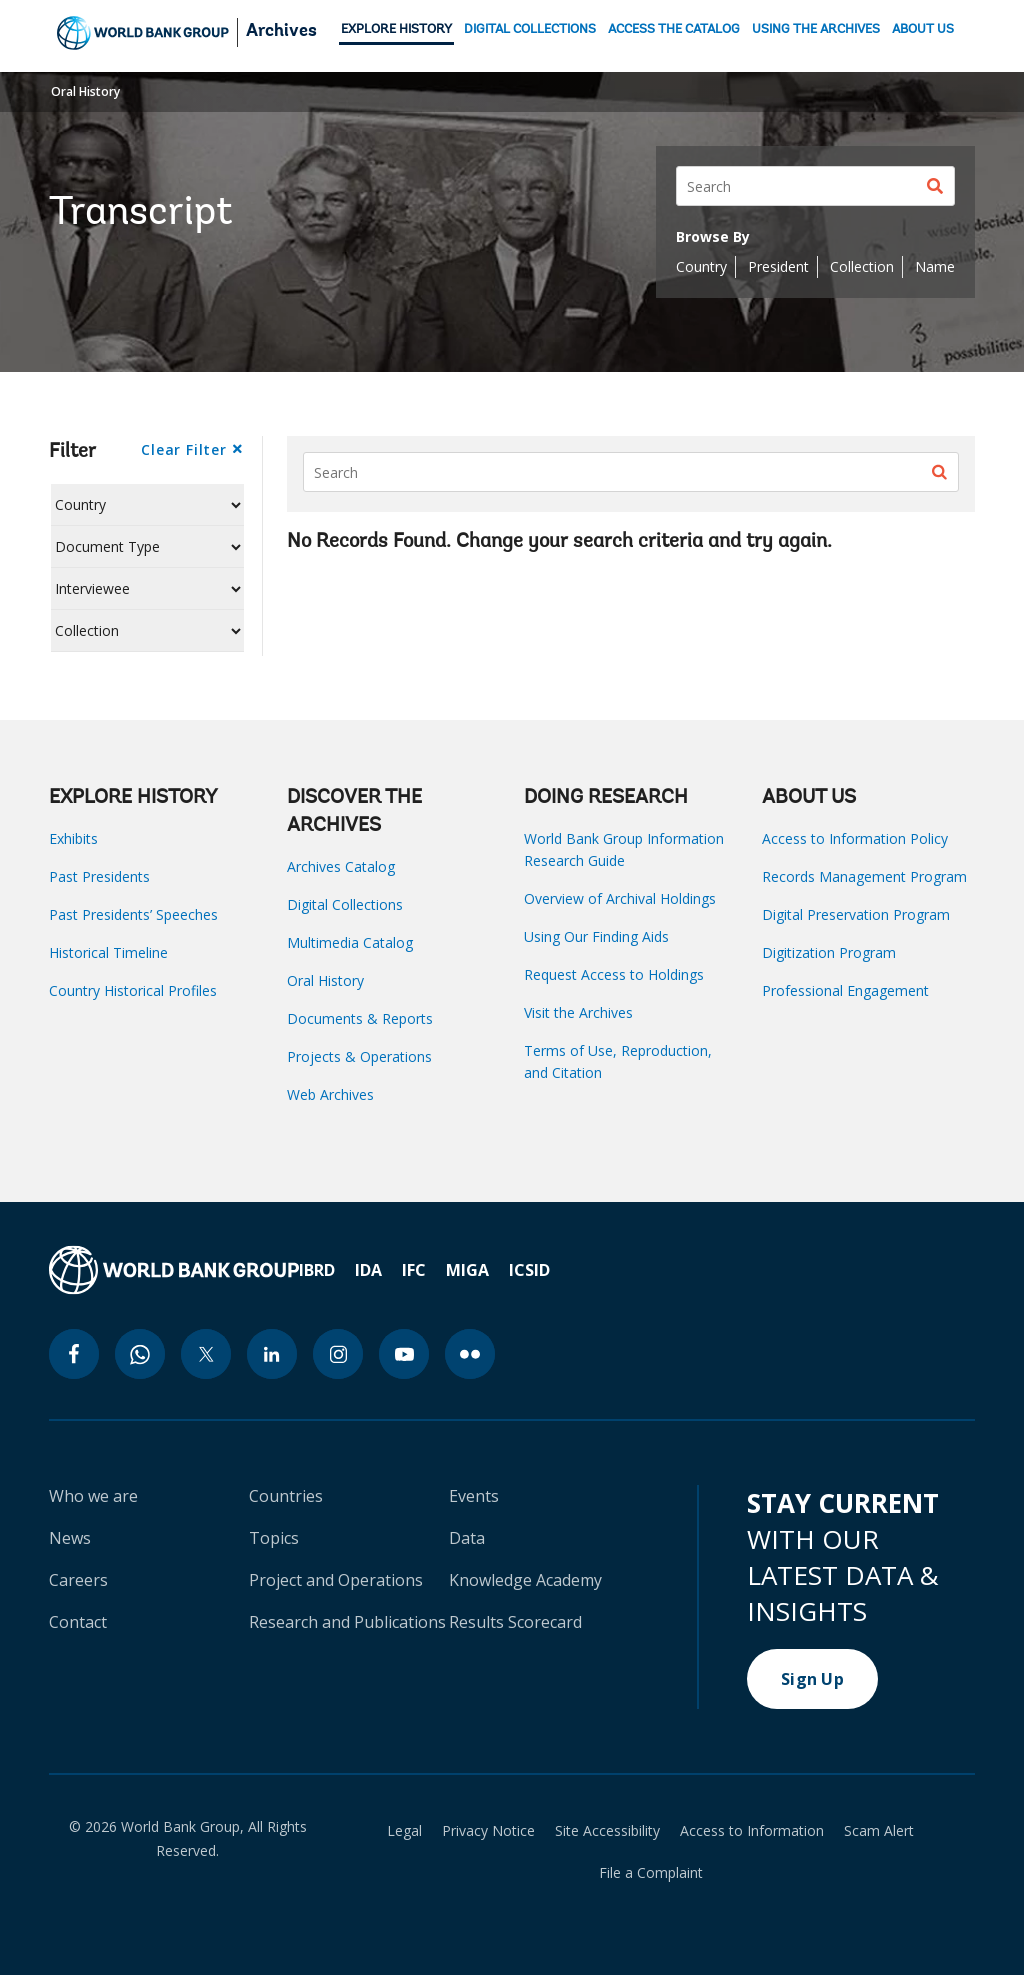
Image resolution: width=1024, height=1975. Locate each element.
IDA (368, 1270)
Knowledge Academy (525, 1580)
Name (935, 266)
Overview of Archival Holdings (620, 898)
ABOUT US (923, 29)
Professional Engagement (845, 990)
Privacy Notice (488, 1831)
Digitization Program (829, 952)
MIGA (467, 1270)
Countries (286, 1496)
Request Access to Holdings (614, 974)
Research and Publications (347, 1622)
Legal (404, 1831)
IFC (414, 1270)
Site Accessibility (607, 1831)
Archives (281, 32)
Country (701, 266)
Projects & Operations (359, 1056)
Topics (274, 1538)
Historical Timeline (108, 952)
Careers (78, 1580)
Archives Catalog (341, 866)
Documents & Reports (360, 1018)
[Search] (815, 186)
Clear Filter (183, 449)
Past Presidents (99, 876)
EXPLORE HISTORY (396, 29)
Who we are (93, 1496)
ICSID (529, 1270)
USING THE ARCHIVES (816, 29)
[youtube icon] (404, 1354)
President (778, 266)
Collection (862, 266)
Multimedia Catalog (350, 942)
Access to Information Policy (855, 838)
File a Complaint (651, 1873)
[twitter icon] (206, 1354)
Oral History (85, 91)
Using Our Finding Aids (596, 936)
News (70, 1538)
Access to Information (752, 1831)
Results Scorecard (515, 1622)
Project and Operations (336, 1580)
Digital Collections (345, 904)
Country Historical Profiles (133, 990)
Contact (78, 1622)
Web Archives (330, 1094)
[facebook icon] (74, 1354)
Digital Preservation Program (856, 914)
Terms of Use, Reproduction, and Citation (618, 1061)
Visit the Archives (578, 1012)
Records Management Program (864, 876)
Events (474, 1496)
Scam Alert (879, 1831)
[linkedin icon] (272, 1354)
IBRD (317, 1270)
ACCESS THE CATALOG (674, 29)
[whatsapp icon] (140, 1354)
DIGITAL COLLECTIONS (530, 29)
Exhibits (73, 838)
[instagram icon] (338, 1354)
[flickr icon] (470, 1354)
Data (467, 1538)
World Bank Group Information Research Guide (624, 849)
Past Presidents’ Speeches (133, 914)
